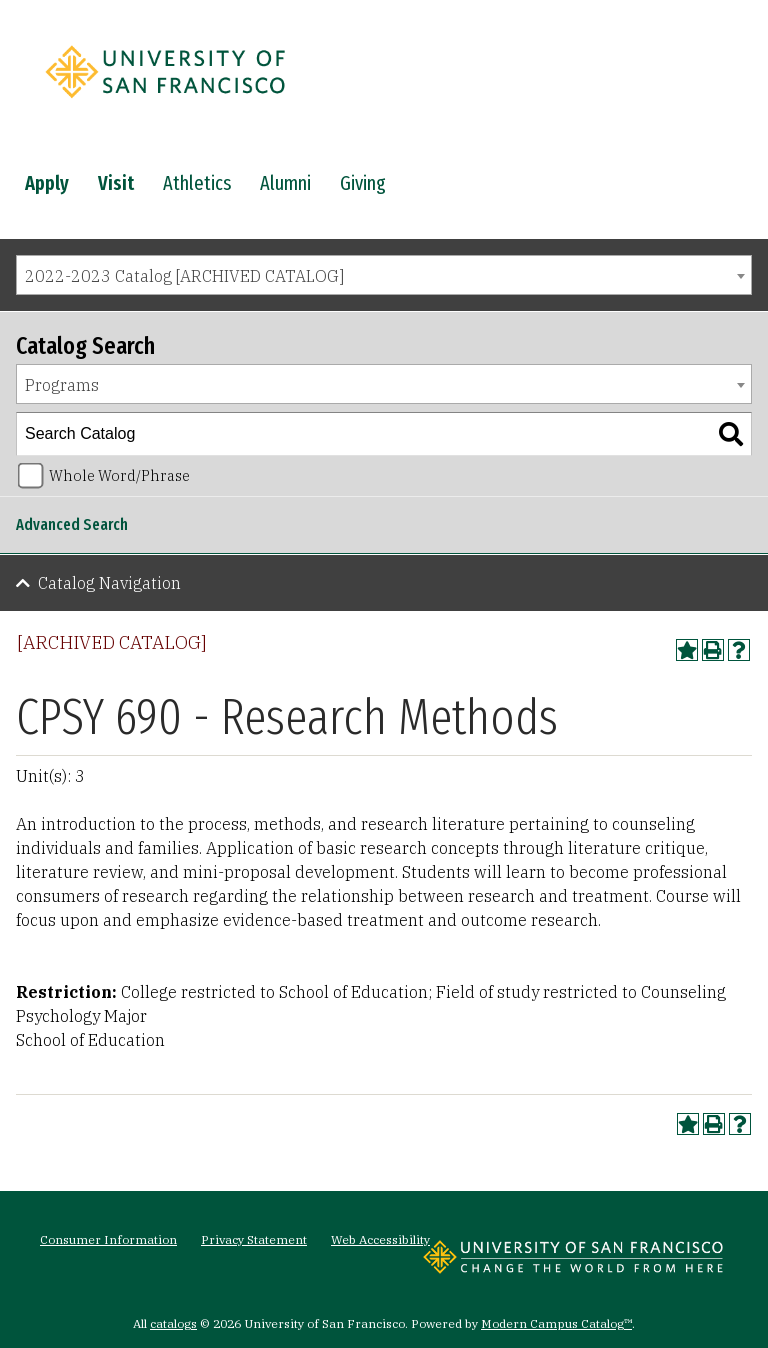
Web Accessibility (380, 1239)
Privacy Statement (254, 1239)
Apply (47, 183)
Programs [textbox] (62, 385)
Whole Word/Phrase (119, 475)
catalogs (173, 1323)
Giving (363, 183)
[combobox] (384, 275)
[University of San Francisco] (165, 103)
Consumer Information (108, 1239)
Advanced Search (72, 524)
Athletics (197, 183)
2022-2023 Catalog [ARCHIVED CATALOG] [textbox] (184, 276)
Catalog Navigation (109, 583)
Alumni (285, 183)
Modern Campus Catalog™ (556, 1323)
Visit (116, 183)
